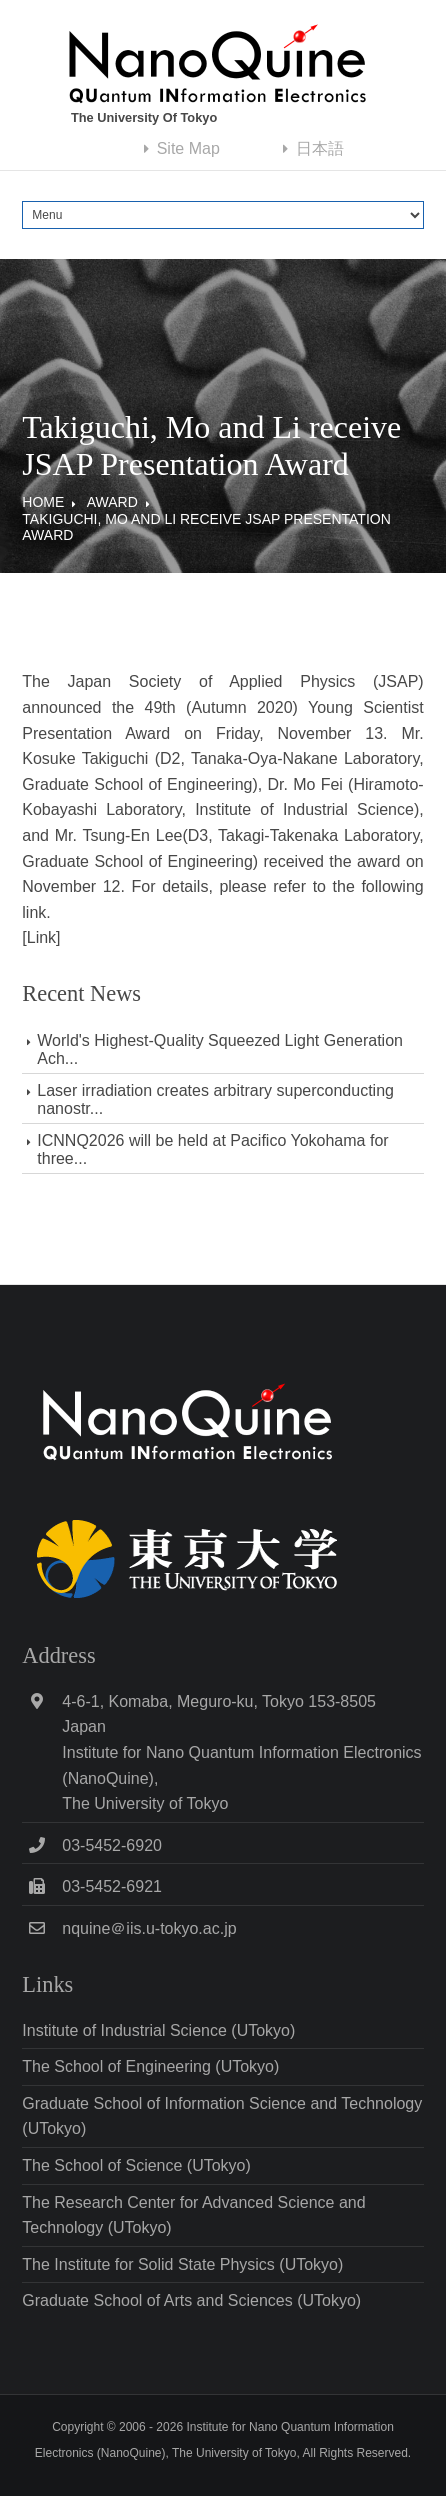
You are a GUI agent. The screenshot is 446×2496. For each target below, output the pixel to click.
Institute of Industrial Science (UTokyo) (158, 2030)
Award (112, 502)
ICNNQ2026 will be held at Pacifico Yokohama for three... (212, 1149)
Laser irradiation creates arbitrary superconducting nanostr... (215, 1099)
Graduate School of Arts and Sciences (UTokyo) (191, 2300)
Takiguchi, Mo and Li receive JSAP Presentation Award (206, 527)
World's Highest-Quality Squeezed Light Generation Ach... (220, 1049)
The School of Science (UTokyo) (136, 2165)
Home (43, 502)
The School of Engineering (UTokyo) (150, 2066)
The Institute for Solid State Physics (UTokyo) (182, 2264)
